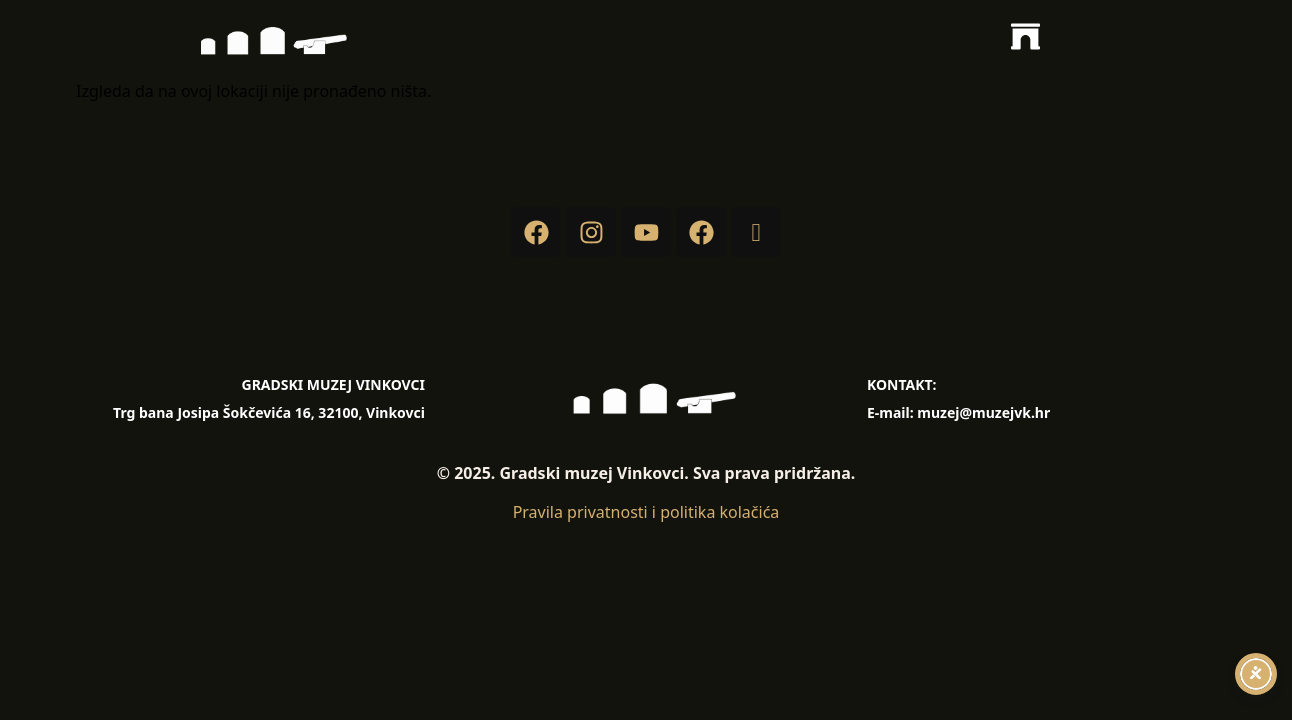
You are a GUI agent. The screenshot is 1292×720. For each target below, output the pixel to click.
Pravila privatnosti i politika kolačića (646, 512)
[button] (1026, 39)
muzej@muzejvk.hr (983, 412)
